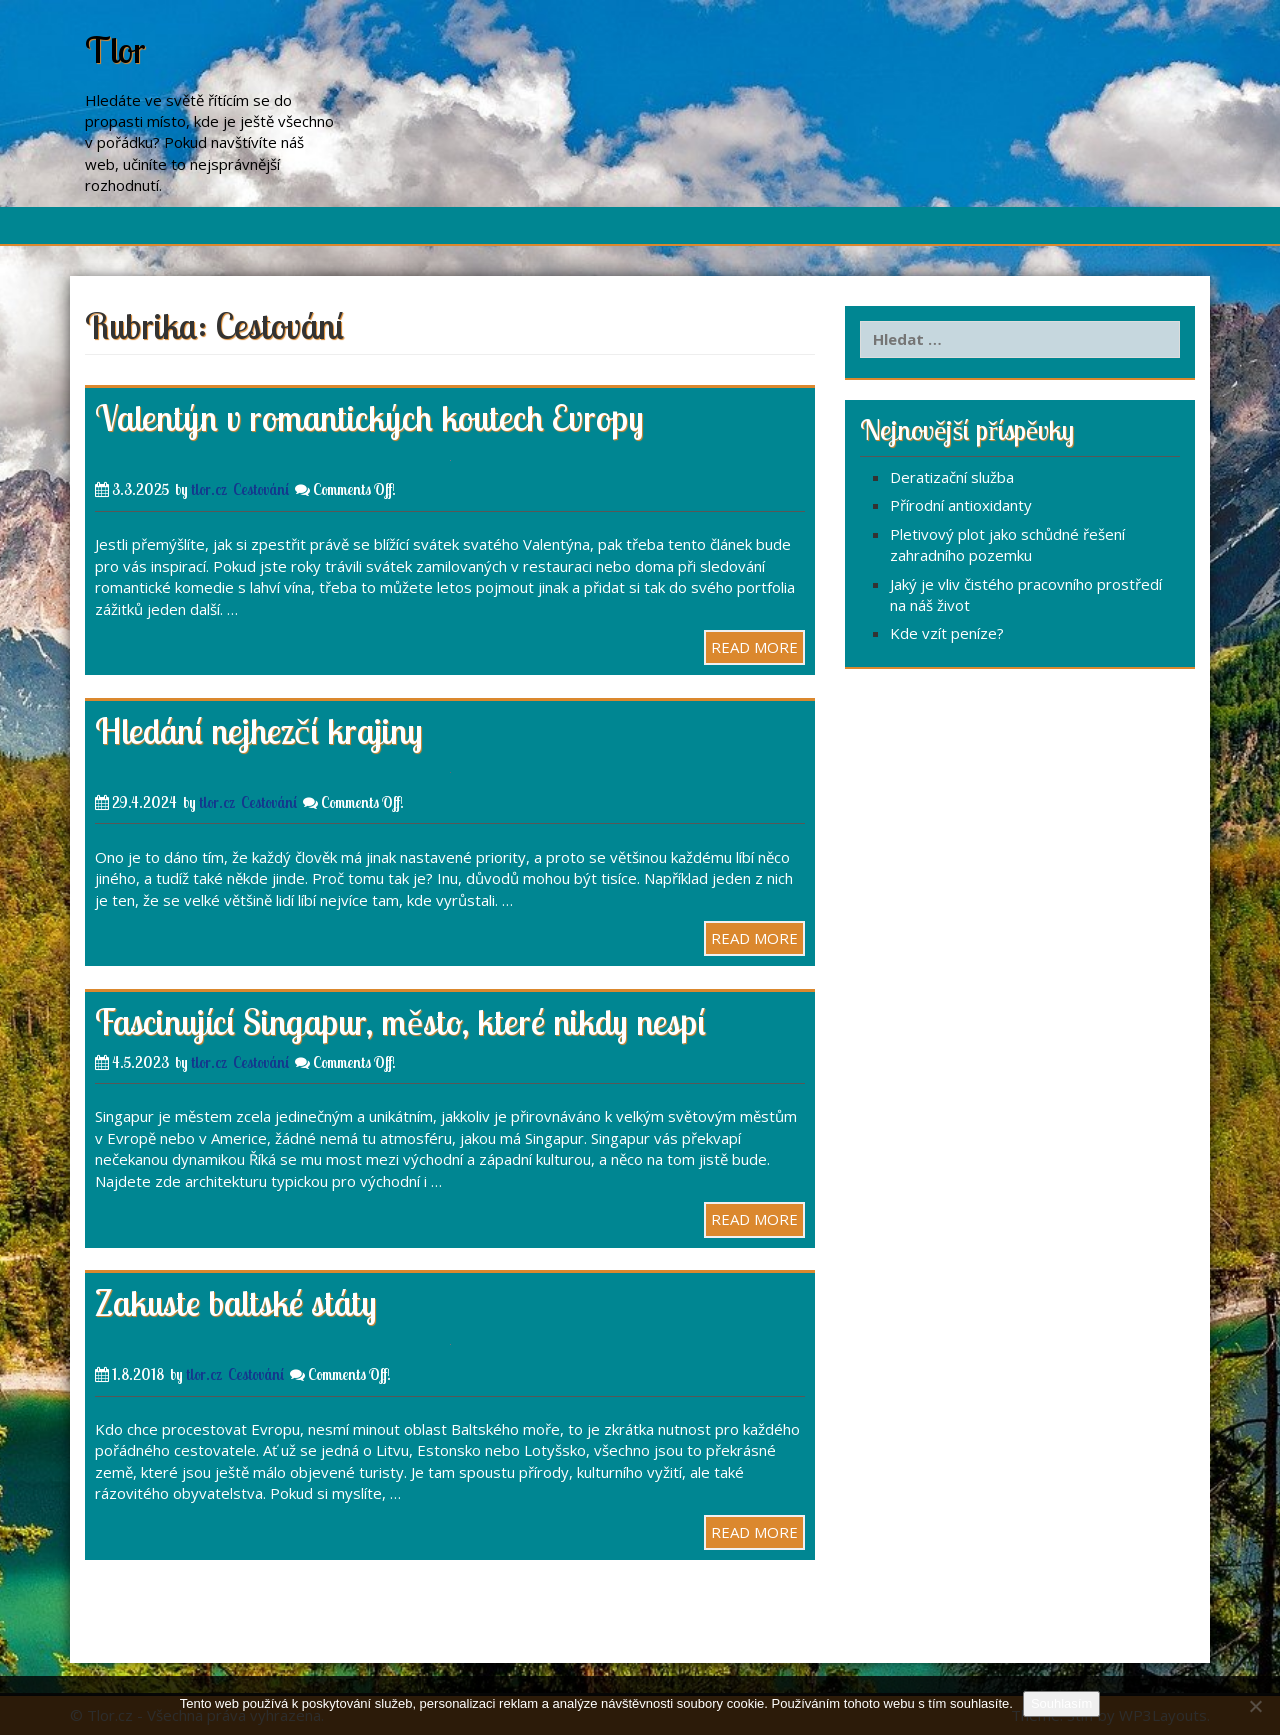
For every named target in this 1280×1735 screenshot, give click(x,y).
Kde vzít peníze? (947, 633)
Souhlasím (1061, 1703)
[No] (1255, 1706)
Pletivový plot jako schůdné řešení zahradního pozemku (1007, 544)
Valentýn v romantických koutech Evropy (369, 417)
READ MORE (754, 647)
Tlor (115, 49)
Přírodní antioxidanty (961, 505)
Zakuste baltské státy (236, 1302)
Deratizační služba (952, 477)
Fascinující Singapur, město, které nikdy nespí (400, 1021)
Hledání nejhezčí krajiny (259, 730)
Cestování (261, 489)
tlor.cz (209, 489)
